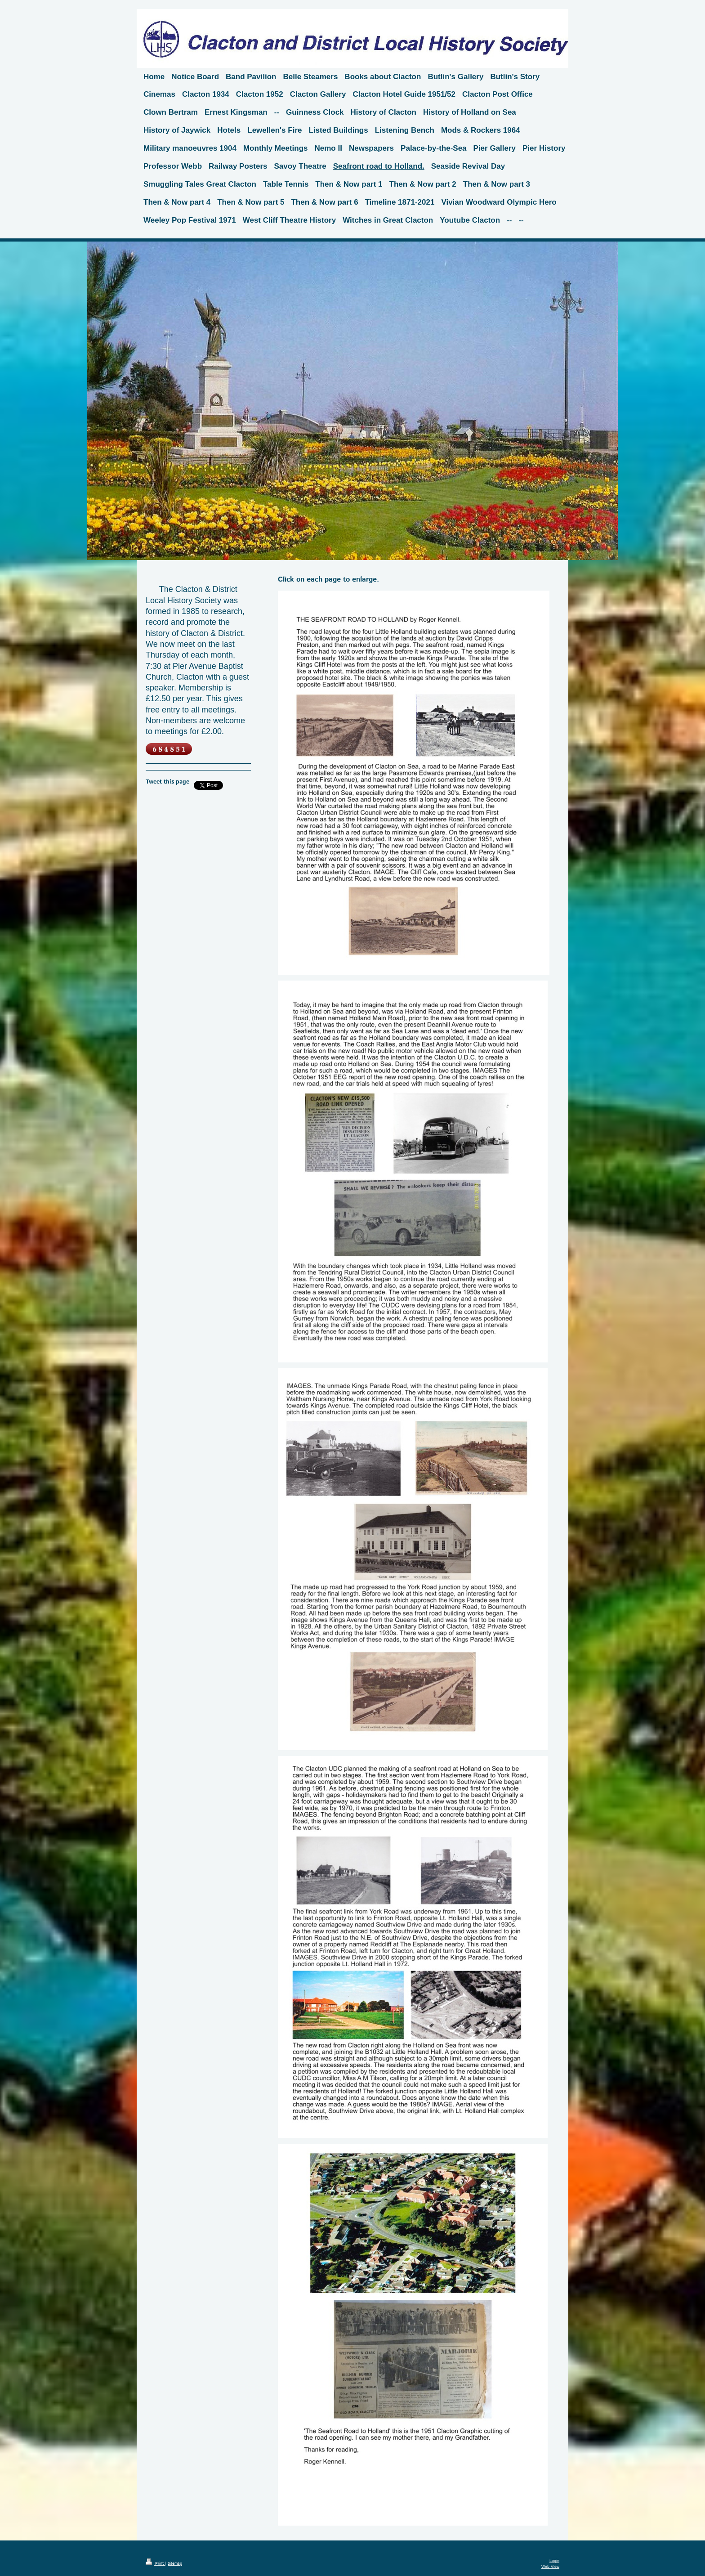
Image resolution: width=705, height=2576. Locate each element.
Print (155, 2564)
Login (554, 2561)
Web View (550, 2567)
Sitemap (175, 2564)
